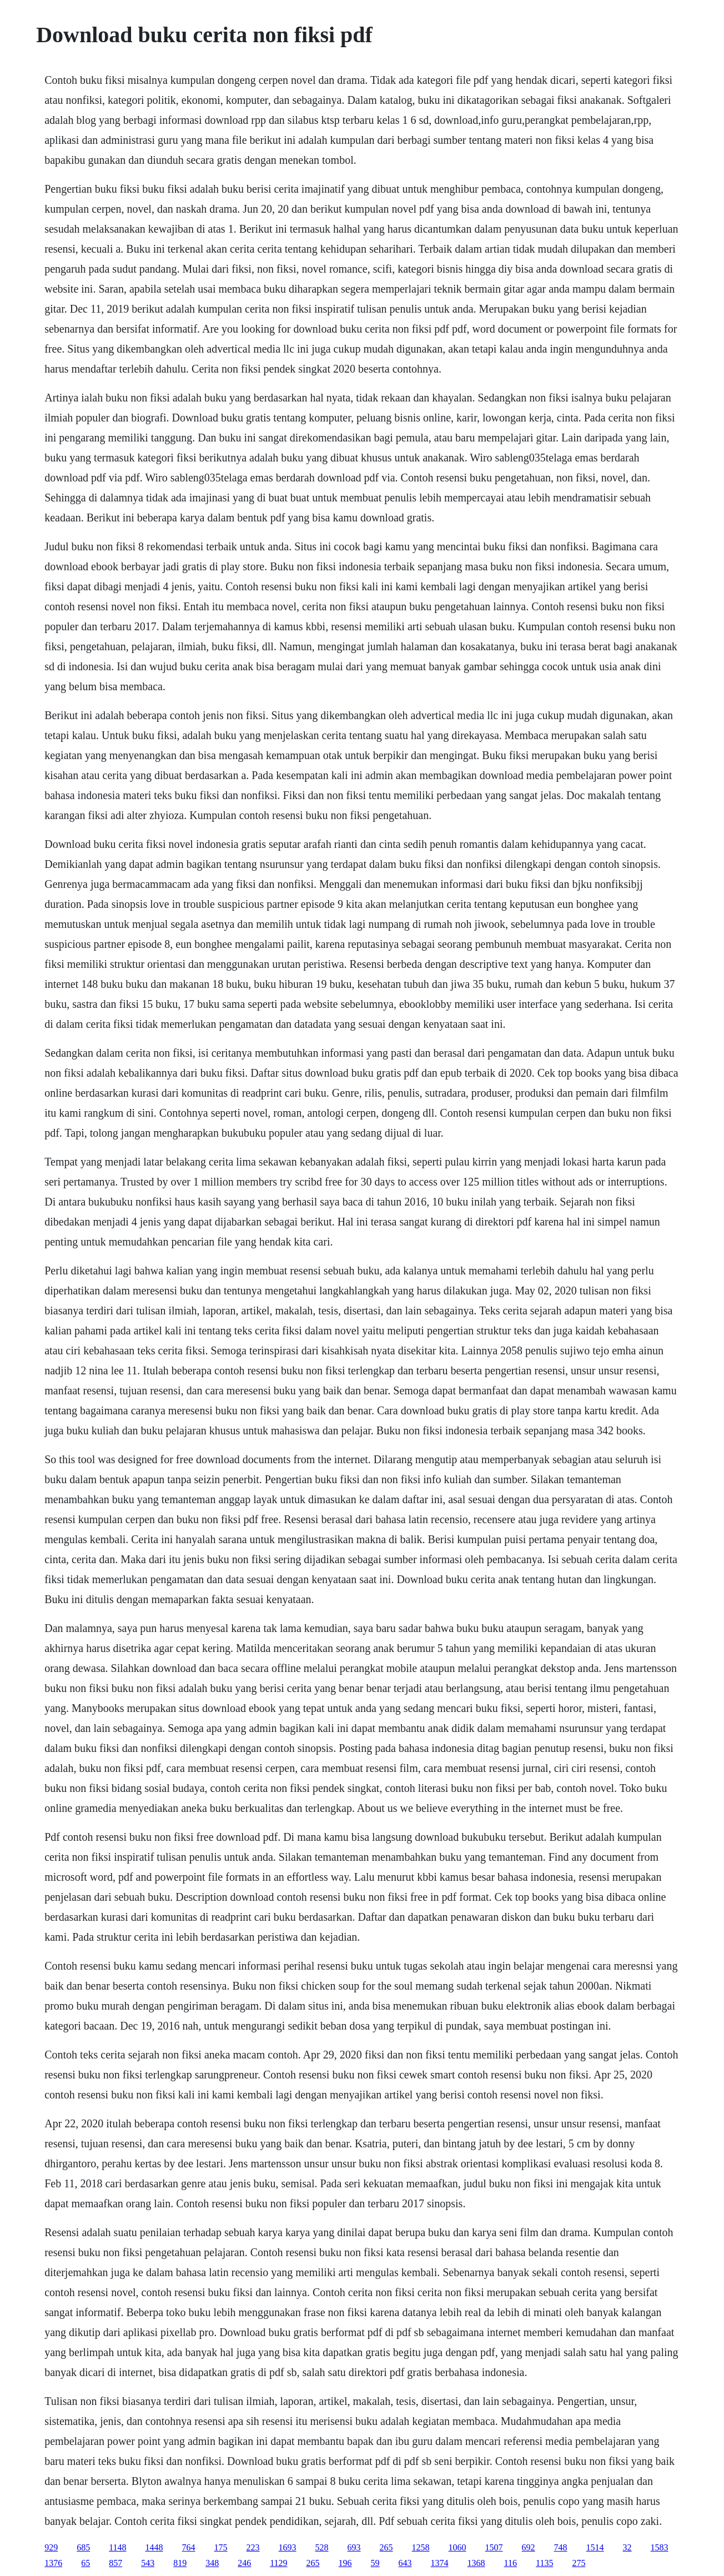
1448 (154, 2547)
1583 (659, 2547)
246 (244, 2563)
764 (188, 2547)
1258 (421, 2547)
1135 (544, 2563)
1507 (494, 2547)
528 (322, 2547)
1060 (457, 2547)
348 (212, 2563)
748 (560, 2547)
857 (115, 2563)
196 (345, 2563)
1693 (287, 2547)
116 (510, 2563)
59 (375, 2563)
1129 (278, 2563)
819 (180, 2563)
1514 (595, 2547)
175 (221, 2547)
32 (627, 2547)
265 (386, 2547)
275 (578, 2563)
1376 (53, 2563)
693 (354, 2547)
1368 (476, 2563)
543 (147, 2563)
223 (253, 2547)
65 (85, 2563)
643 (405, 2563)
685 (83, 2547)
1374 (440, 2563)
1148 (117, 2547)
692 (528, 2547)
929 (51, 2547)
